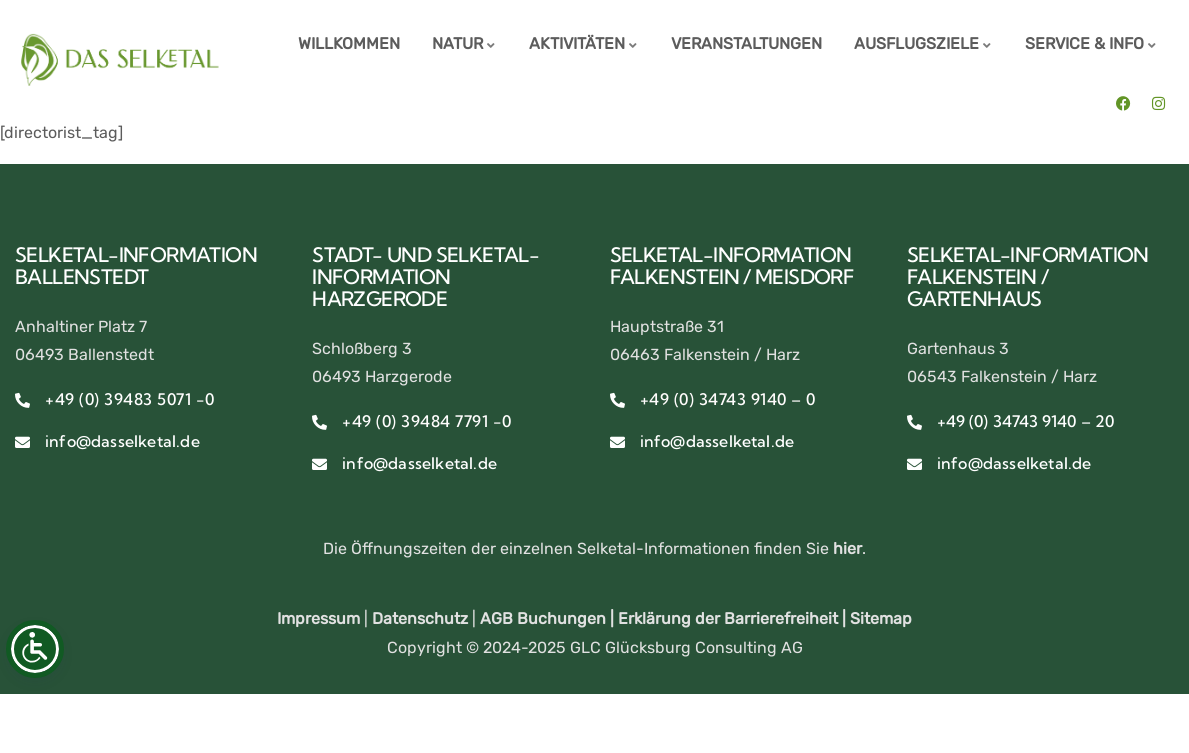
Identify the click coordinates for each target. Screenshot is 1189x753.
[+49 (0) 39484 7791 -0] (319, 422)
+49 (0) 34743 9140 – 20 (1025, 421)
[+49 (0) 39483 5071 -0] (22, 400)
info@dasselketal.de (122, 441)
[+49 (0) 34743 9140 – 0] (617, 400)
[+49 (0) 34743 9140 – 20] (914, 422)
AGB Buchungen (543, 618)
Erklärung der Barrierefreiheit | (734, 618)
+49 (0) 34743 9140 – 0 (728, 399)
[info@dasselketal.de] (22, 442)
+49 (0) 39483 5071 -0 (130, 399)
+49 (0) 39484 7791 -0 (427, 421)
